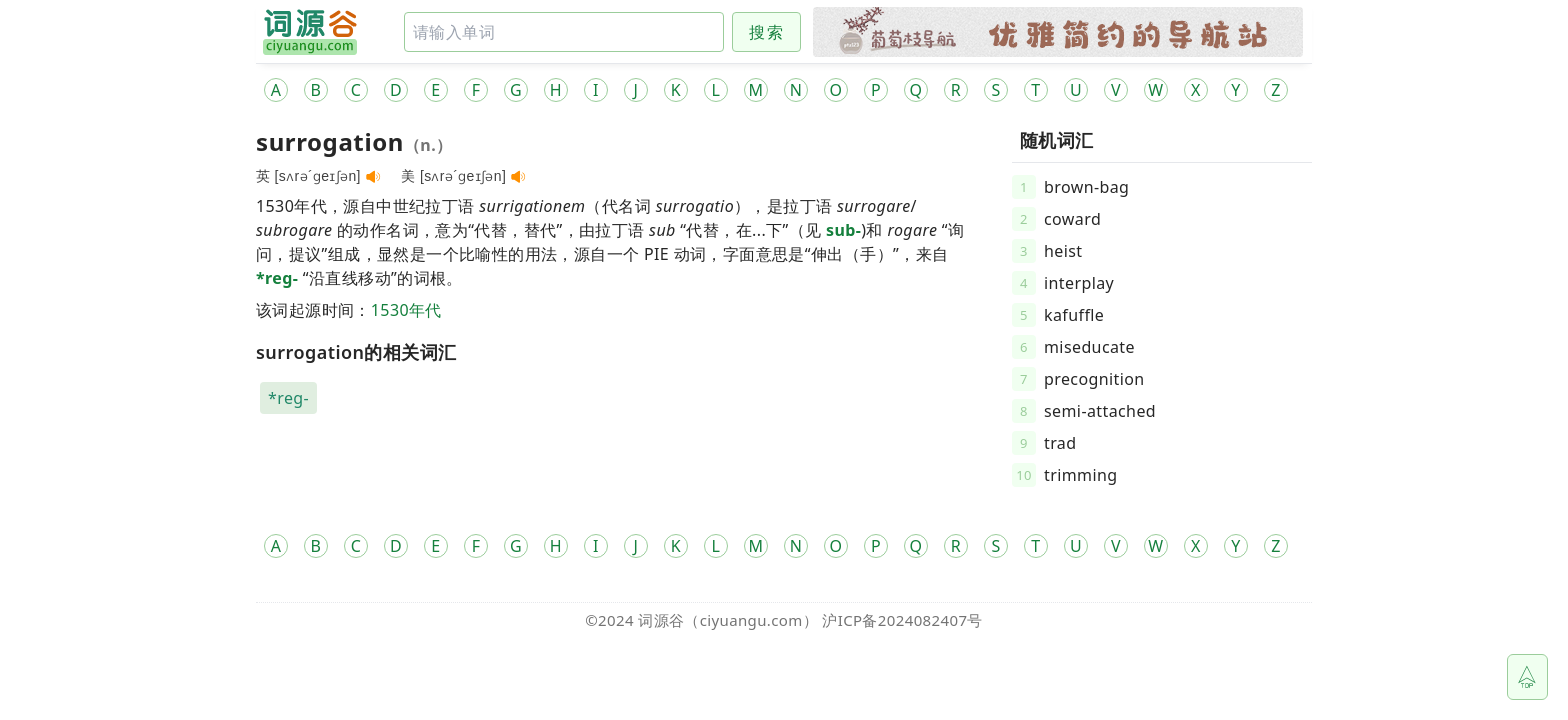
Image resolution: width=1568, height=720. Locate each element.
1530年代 (406, 310)
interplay (1079, 283)
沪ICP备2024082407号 (902, 620)
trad (1060, 443)
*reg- (277, 278)
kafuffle (1074, 315)
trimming (1081, 475)
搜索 (766, 32)
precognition (1094, 379)
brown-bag (1086, 187)
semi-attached (1100, 411)
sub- (843, 230)
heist (1063, 251)
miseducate (1089, 347)
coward (1072, 219)
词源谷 (661, 620)
